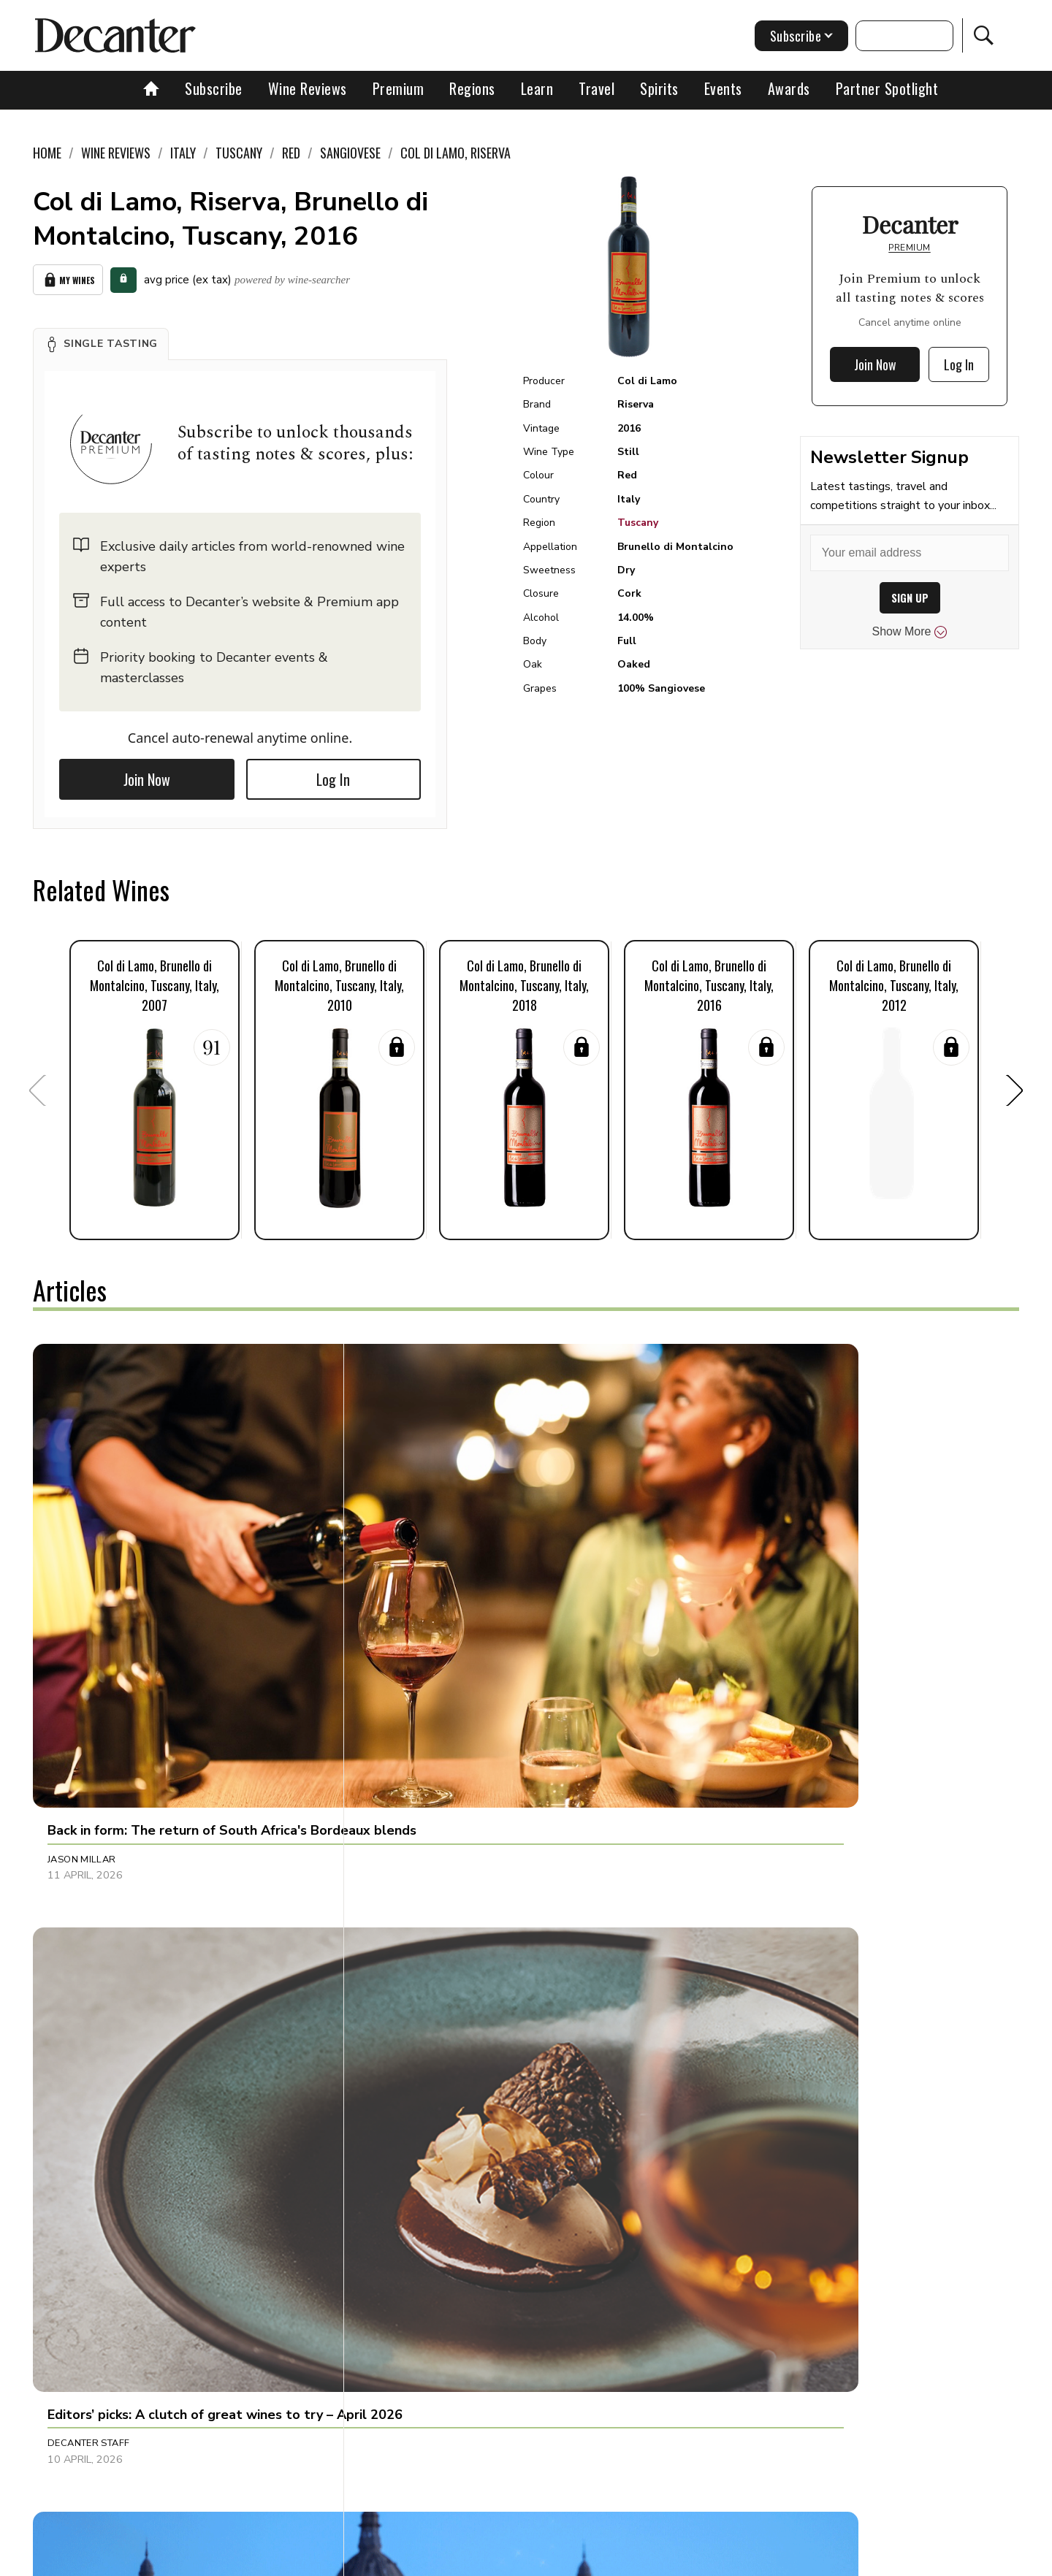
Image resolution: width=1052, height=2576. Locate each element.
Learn (537, 88)
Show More (910, 631)
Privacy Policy (552, 2559)
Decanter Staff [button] (414, 1574)
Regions (472, 88)
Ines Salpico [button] (730, 1574)
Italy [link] (183, 152)
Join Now (146, 774)
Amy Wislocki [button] (733, 1877)
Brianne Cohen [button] (86, 2197)
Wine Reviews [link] (115, 152)
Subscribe (214, 88)
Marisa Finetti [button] (734, 2197)
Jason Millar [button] (81, 1574)
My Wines (68, 277)
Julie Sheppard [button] (411, 1877)
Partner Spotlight (887, 88)
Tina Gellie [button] (401, 2197)
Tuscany (637, 523)
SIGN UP (910, 597)
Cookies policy (465, 2559)
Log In (333, 774)
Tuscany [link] (239, 152)
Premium (398, 88)
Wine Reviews (307, 88)
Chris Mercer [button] (83, 1877)
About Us (253, 2559)
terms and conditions (653, 2559)
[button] (101, 339)
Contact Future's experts (353, 2559)
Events (723, 88)
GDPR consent (754, 2559)
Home (47, 152)
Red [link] (291, 152)
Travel (596, 88)
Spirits (659, 88)
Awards (789, 88)
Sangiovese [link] (350, 152)
